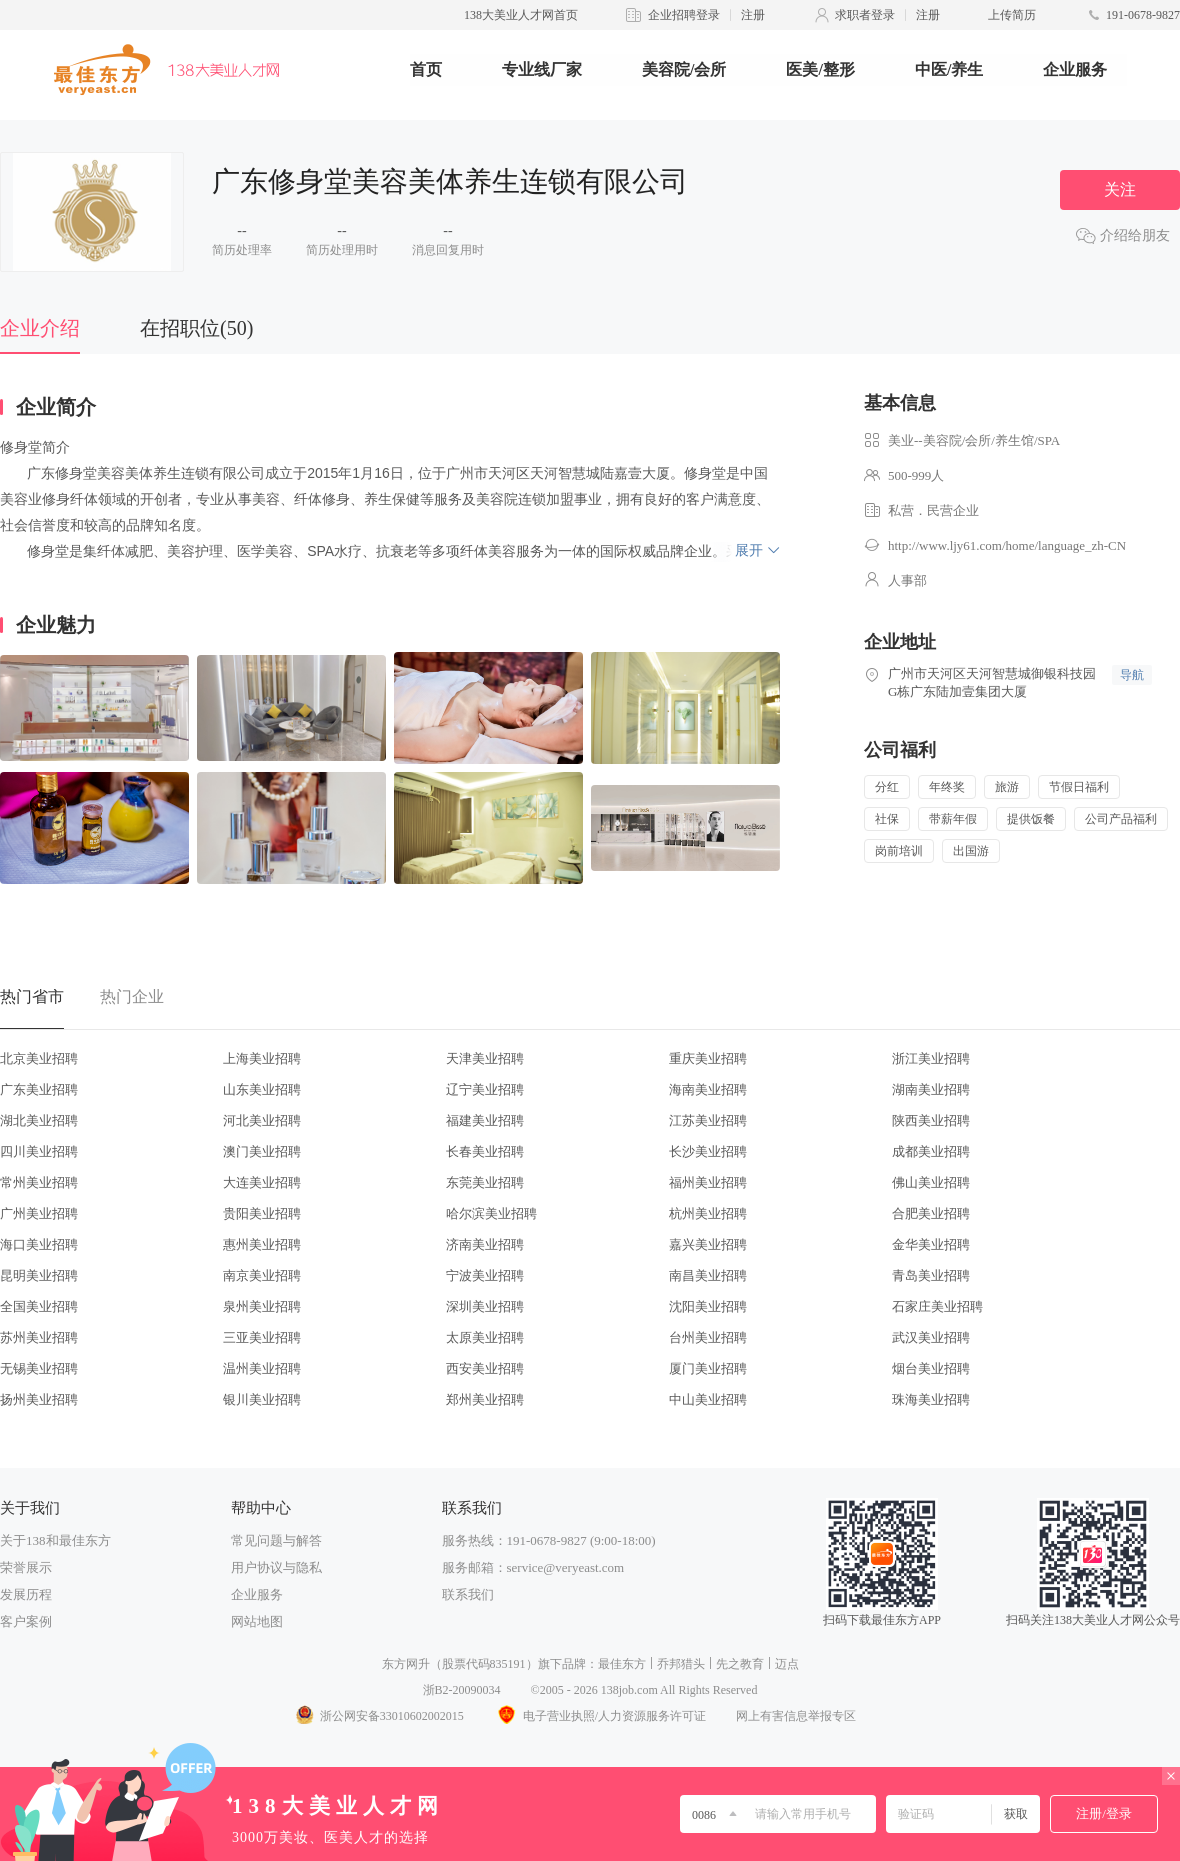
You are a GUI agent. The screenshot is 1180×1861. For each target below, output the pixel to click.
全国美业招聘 (39, 1306)
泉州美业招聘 (262, 1306)
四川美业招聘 (39, 1151)
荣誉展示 (26, 1567)
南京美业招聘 (262, 1275)
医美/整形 (820, 69)
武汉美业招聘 (931, 1337)
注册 (753, 15)
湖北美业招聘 (39, 1120)
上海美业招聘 (262, 1058)
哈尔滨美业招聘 (491, 1213)
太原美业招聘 (485, 1337)
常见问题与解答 (276, 1540)
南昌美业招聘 (708, 1275)
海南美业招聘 (708, 1089)
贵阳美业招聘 (262, 1213)
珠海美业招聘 (931, 1399)
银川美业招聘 (262, 1399)
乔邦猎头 (681, 1664)
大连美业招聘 (262, 1182)
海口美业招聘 (39, 1244)
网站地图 (257, 1621)
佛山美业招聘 (931, 1182)
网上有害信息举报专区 (796, 1716)
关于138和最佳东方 (55, 1540)
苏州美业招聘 (39, 1337)
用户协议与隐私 (276, 1567)
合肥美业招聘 (931, 1213)
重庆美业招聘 (708, 1058)
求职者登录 (865, 15)
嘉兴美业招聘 (708, 1244)
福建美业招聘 (485, 1120)
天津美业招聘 (485, 1058)
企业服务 (1075, 69)
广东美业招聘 (39, 1089)
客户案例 (26, 1621)
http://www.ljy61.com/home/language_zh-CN (1007, 545)
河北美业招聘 (262, 1120)
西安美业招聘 (485, 1368)
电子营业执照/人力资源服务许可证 (600, 1716)
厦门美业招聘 (708, 1368)
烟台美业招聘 (931, 1368)
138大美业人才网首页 (521, 15)
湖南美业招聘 (931, 1089)
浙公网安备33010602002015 (379, 1716)
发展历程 (26, 1594)
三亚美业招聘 (262, 1337)
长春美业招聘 (485, 1151)
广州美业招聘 (39, 1213)
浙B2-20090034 (462, 1690)
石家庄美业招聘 (937, 1306)
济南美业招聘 (485, 1244)
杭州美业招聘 (708, 1213)
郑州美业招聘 (485, 1399)
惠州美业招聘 (262, 1244)
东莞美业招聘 (485, 1182)
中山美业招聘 (708, 1399)
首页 (426, 69)
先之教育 (740, 1664)
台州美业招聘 (708, 1337)
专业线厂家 (542, 69)
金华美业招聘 (931, 1244)
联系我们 (468, 1594)
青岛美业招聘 (931, 1275)
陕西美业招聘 (931, 1120)
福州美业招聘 (708, 1182)
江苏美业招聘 (708, 1120)
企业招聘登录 (684, 15)
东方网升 (406, 1664)
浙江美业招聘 (931, 1058)
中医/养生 (949, 69)
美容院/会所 (684, 69)
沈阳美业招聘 (708, 1306)
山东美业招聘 (262, 1089)
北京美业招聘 (39, 1058)
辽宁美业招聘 (485, 1089)
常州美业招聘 (39, 1182)
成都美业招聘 (931, 1151)
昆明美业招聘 (39, 1275)
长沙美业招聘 (708, 1151)
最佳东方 (622, 1664)
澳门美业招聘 (262, 1151)
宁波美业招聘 (485, 1275)
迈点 (787, 1664)
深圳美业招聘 (485, 1306)
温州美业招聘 (262, 1368)
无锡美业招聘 (39, 1368)
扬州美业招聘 (39, 1399)
